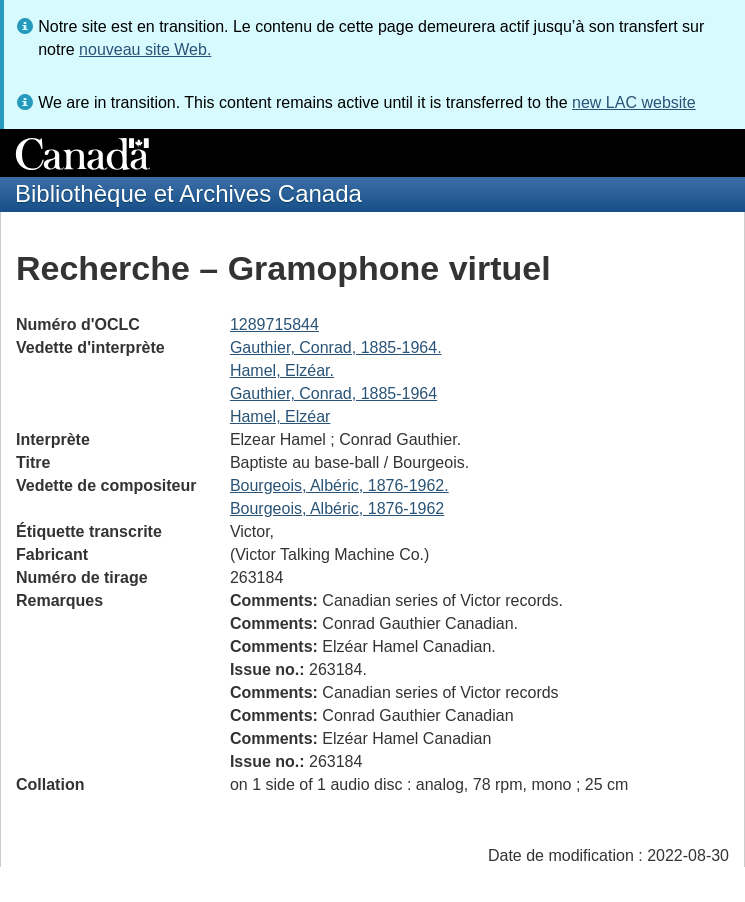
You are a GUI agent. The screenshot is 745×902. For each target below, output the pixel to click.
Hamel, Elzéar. (282, 370)
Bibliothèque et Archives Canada (188, 193)
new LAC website (634, 102)
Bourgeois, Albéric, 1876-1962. (339, 485)
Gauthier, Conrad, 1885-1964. (336, 347)
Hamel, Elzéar (280, 416)
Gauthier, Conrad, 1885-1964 (333, 393)
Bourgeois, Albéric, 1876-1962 (337, 508)
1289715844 (274, 324)
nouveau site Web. (145, 49)
